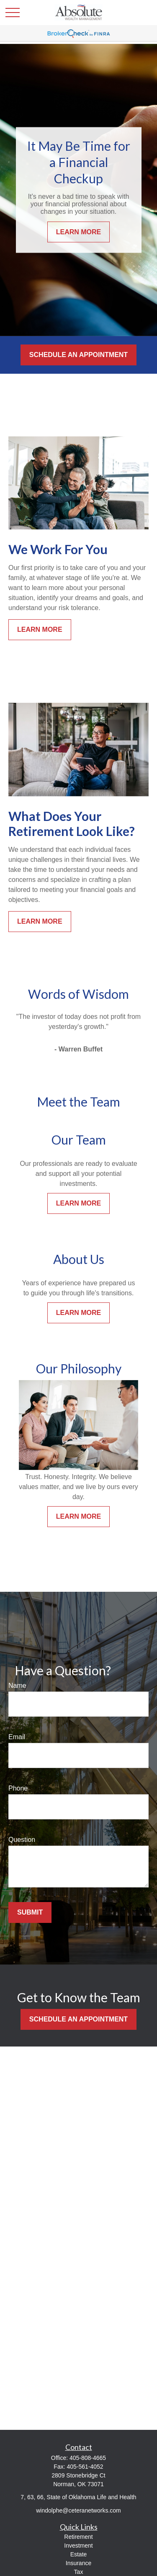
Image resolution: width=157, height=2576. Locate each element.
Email (16, 1736)
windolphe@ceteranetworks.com (78, 2510)
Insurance (78, 2563)
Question (21, 1839)
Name (17, 1685)
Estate (78, 2554)
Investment (78, 2545)
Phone (18, 1788)
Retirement (78, 2536)
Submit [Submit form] (30, 1912)
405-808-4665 (87, 2457)
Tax (78, 2571)
